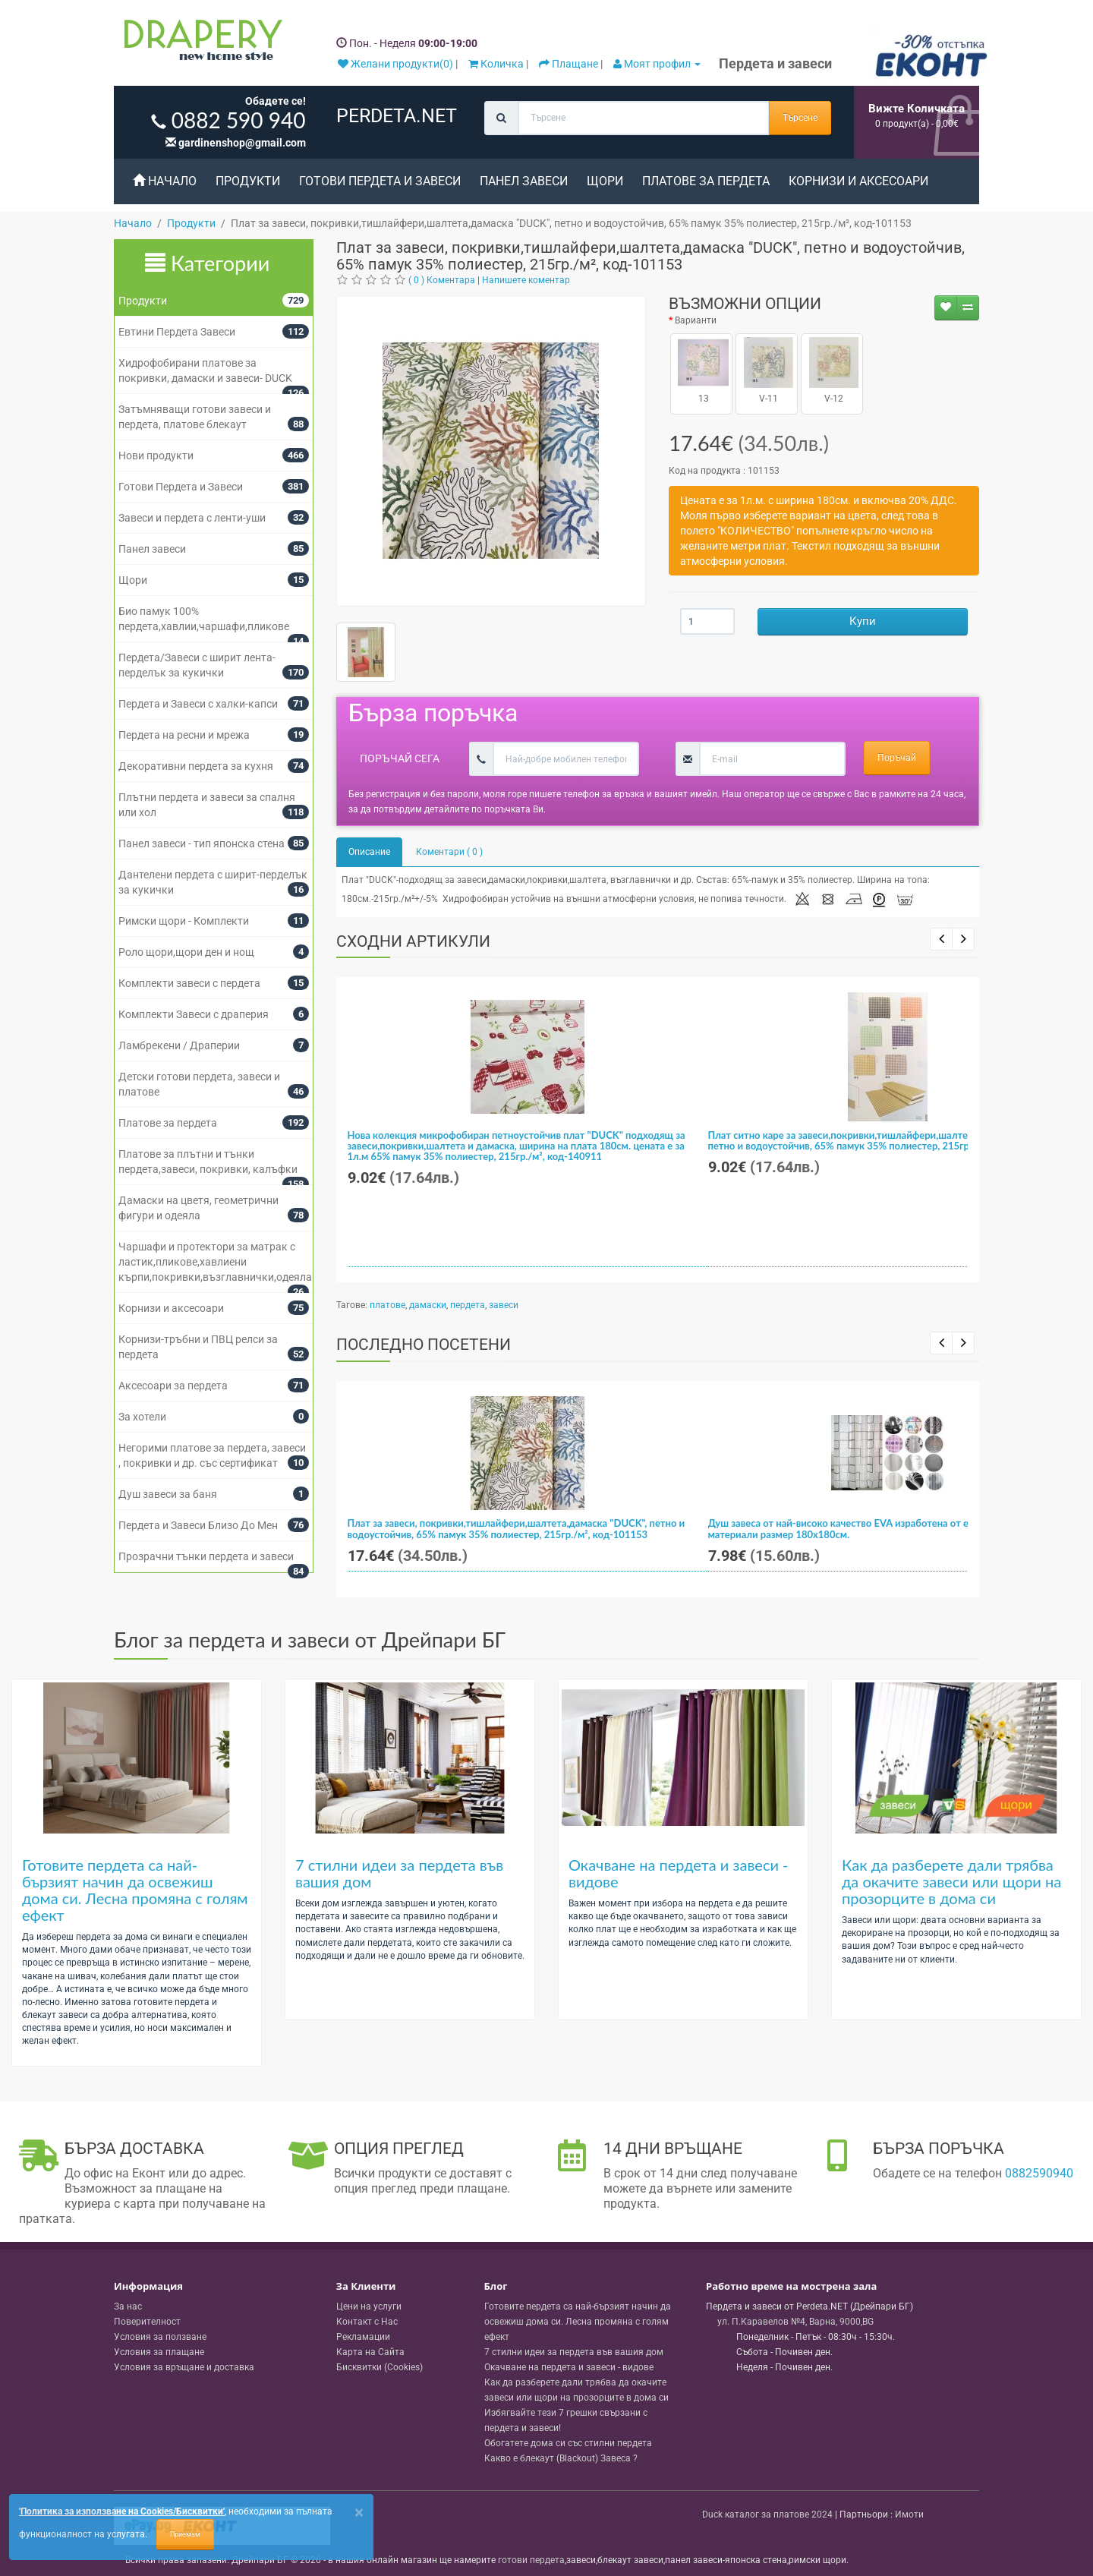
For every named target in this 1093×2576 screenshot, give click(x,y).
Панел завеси (524, 181)
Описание (369, 852)
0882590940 (1039, 2173)
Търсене (800, 117)
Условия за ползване (160, 2337)
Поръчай (896, 757)
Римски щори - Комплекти (183, 921)
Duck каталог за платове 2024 (767, 2514)
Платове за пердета (706, 181)
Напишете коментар (526, 280)
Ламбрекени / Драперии (179, 1045)
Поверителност (147, 2321)
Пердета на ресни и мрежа (184, 735)
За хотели (142, 1417)
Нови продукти (156, 455)
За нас (128, 2306)
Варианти (696, 320)
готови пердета (531, 2560)
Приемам (185, 2534)
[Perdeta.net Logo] (199, 43)
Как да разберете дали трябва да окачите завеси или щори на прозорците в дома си (951, 1881)
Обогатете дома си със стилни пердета (568, 2443)
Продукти (248, 181)
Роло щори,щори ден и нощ (186, 952)
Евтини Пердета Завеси (176, 332)
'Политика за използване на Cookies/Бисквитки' (122, 2511)
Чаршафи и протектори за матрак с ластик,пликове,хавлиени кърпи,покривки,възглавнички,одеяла (215, 1262)
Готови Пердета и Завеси (380, 181)
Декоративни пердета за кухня (195, 766)
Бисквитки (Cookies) (379, 2367)
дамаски (427, 1305)
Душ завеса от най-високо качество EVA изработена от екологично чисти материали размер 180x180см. (877, 1528)
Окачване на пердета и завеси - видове (679, 1873)
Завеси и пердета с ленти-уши (192, 518)
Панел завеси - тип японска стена (201, 843)
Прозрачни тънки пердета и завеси (206, 1556)
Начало (165, 181)
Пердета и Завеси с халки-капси (198, 704)
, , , (795, 2321)
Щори (605, 181)
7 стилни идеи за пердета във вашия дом (399, 1873)
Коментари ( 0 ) (449, 852)
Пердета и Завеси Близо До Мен (198, 1525)
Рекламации (363, 2337)
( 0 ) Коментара (441, 280)
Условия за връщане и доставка (184, 2367)
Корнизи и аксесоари (858, 181)
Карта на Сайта (370, 2352)
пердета (467, 1305)
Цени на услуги (369, 2306)
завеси (503, 1305)
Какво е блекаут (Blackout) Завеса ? (561, 2458)
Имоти (909, 2514)
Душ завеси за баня (167, 1494)
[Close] (359, 2512)
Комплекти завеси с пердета (189, 983)
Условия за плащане (159, 2352)
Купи (862, 621)
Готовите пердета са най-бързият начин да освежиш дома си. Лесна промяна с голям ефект (134, 1890)
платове (387, 1305)
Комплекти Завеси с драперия (193, 1014)
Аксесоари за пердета (173, 1385)
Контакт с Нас (367, 2321)
